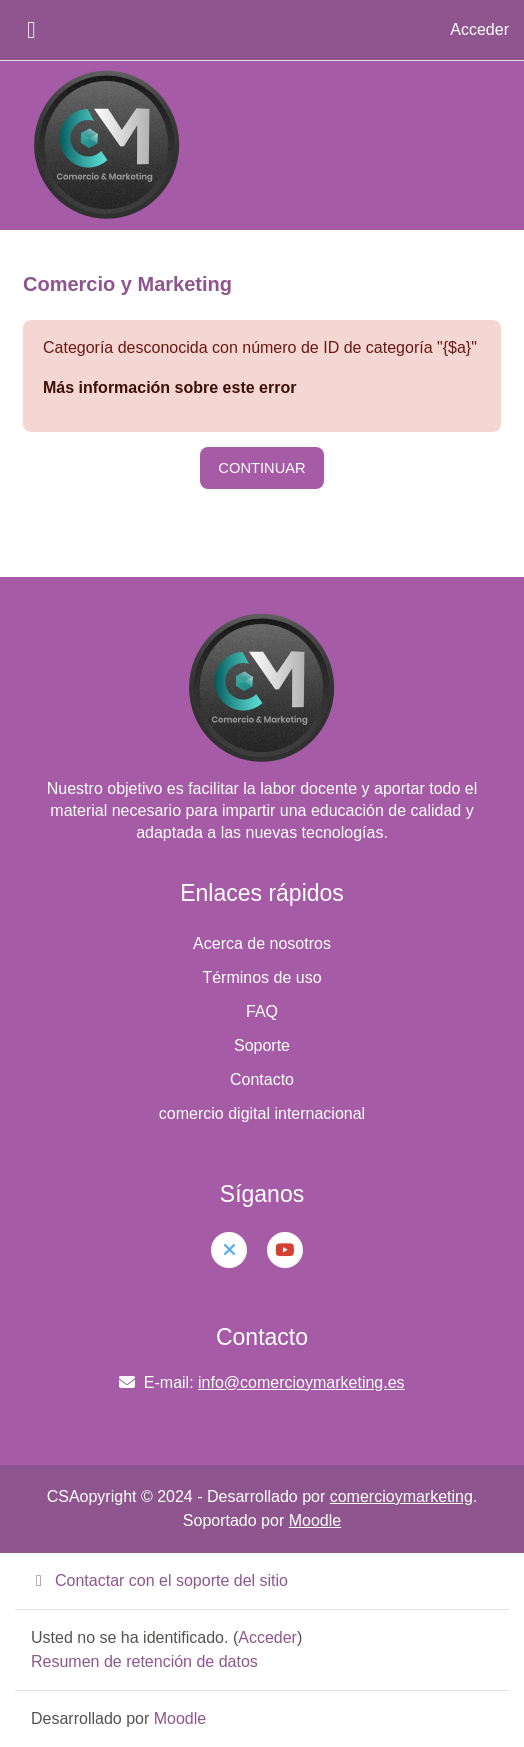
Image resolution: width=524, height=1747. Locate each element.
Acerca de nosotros (262, 943)
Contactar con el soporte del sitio (159, 1580)
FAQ (262, 1011)
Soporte (262, 1045)
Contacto (262, 1079)
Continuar (261, 468)
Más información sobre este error (169, 387)
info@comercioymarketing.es (301, 1382)
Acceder (479, 29)
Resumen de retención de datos (144, 1661)
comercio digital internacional (262, 1113)
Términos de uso (261, 977)
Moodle (315, 1520)
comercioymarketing (401, 1496)
